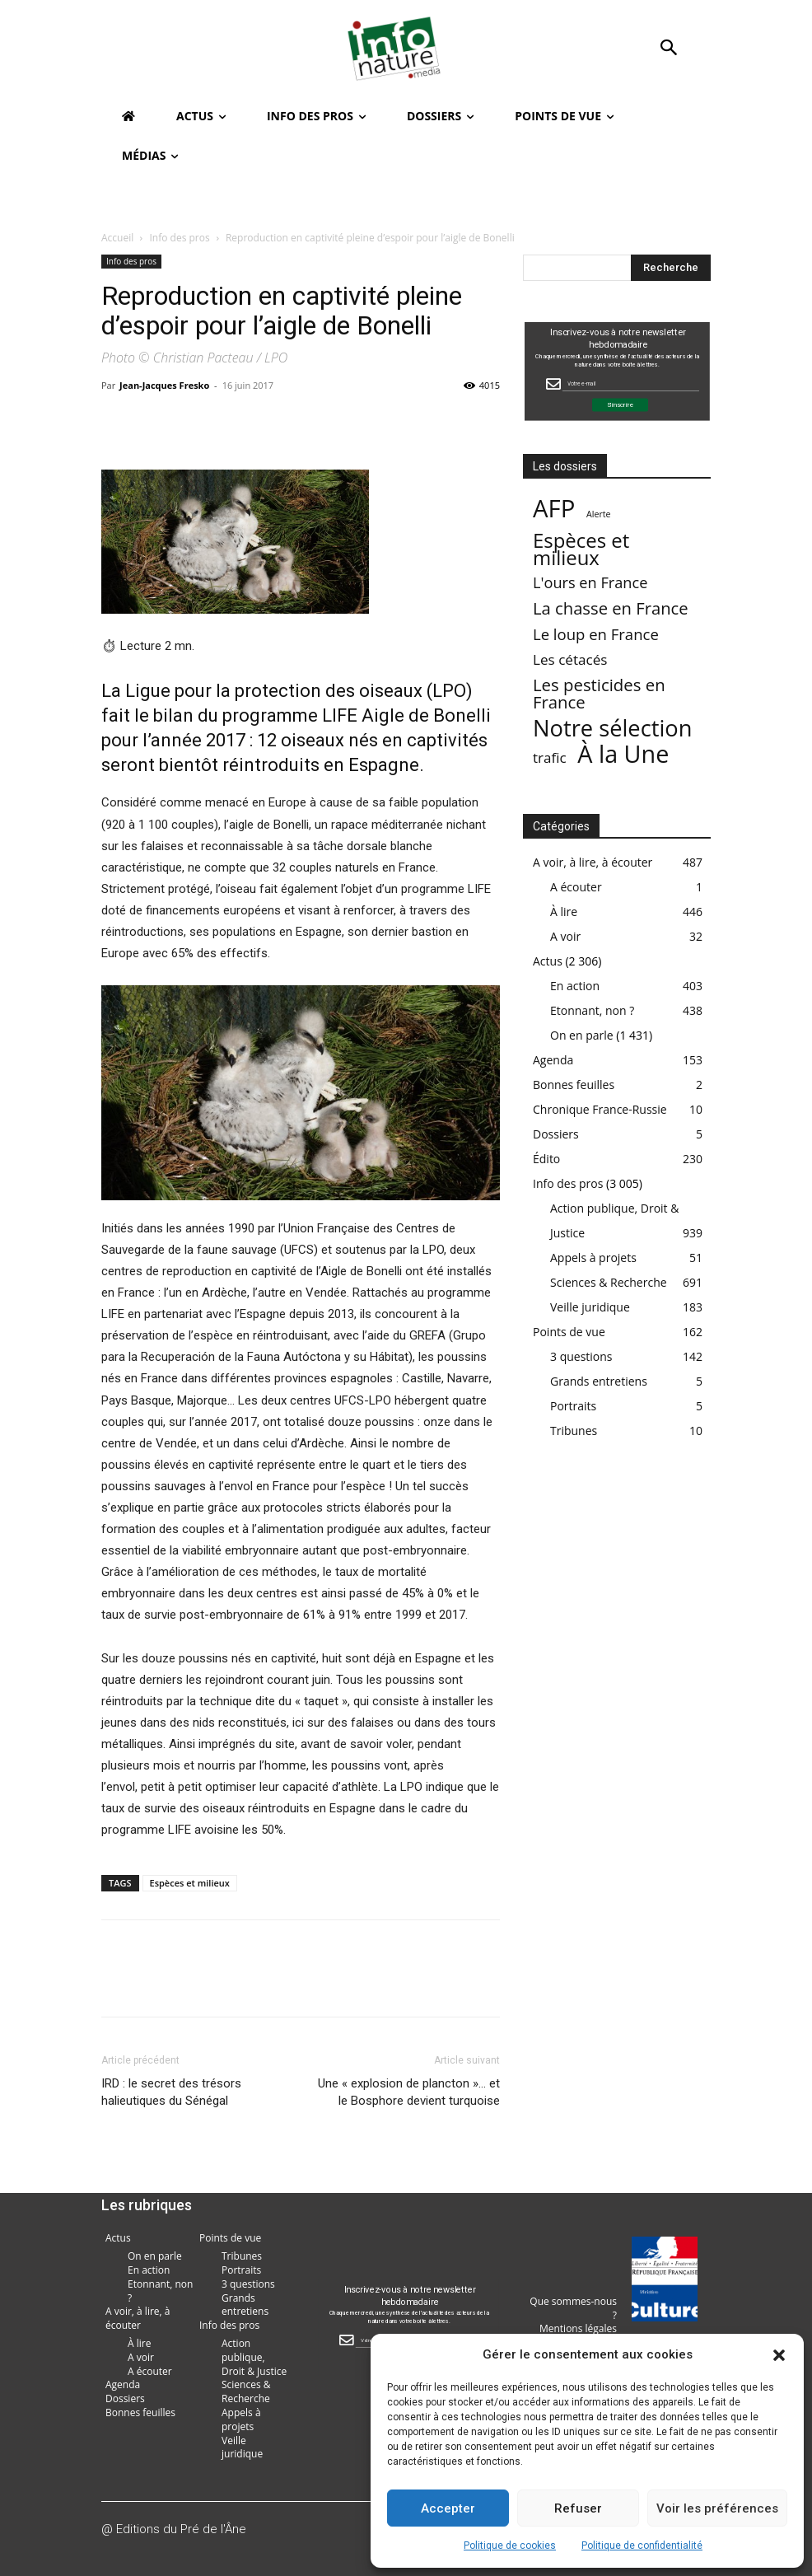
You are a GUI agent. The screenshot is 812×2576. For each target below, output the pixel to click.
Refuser (578, 2508)
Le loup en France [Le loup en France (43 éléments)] (596, 634)
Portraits (573, 1406)
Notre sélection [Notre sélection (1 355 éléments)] (612, 727)
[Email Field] (630, 383)
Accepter (448, 2508)
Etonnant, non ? (592, 1010)
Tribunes (573, 1430)
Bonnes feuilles (573, 1084)
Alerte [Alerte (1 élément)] (598, 514)
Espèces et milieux (190, 1883)
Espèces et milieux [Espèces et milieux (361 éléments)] (581, 548)
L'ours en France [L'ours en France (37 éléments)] (590, 582)
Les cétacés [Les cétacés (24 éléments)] (570, 659)
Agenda (553, 1060)
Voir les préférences (717, 2508)
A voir (565, 936)
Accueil (117, 238)
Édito (546, 1158)
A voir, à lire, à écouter (592, 862)
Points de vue (569, 1331)
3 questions (581, 1356)
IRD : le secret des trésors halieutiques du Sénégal (171, 2092)
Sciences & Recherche (608, 1282)
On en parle (582, 1035)
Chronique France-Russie (600, 1109)
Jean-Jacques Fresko (164, 385)
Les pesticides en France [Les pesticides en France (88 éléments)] (599, 693)
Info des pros (180, 238)
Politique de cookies (510, 2545)
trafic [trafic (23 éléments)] (550, 757)
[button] (779, 2355)
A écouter (576, 887)
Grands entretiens (598, 1381)
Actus (547, 961)
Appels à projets (593, 1257)
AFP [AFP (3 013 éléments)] (554, 508)
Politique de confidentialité (641, 2545)
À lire (563, 911)
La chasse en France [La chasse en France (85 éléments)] (610, 608)
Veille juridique (590, 1307)
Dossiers (556, 1134)
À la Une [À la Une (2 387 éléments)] (623, 753)
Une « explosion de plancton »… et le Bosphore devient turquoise (409, 2092)
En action (575, 985)
